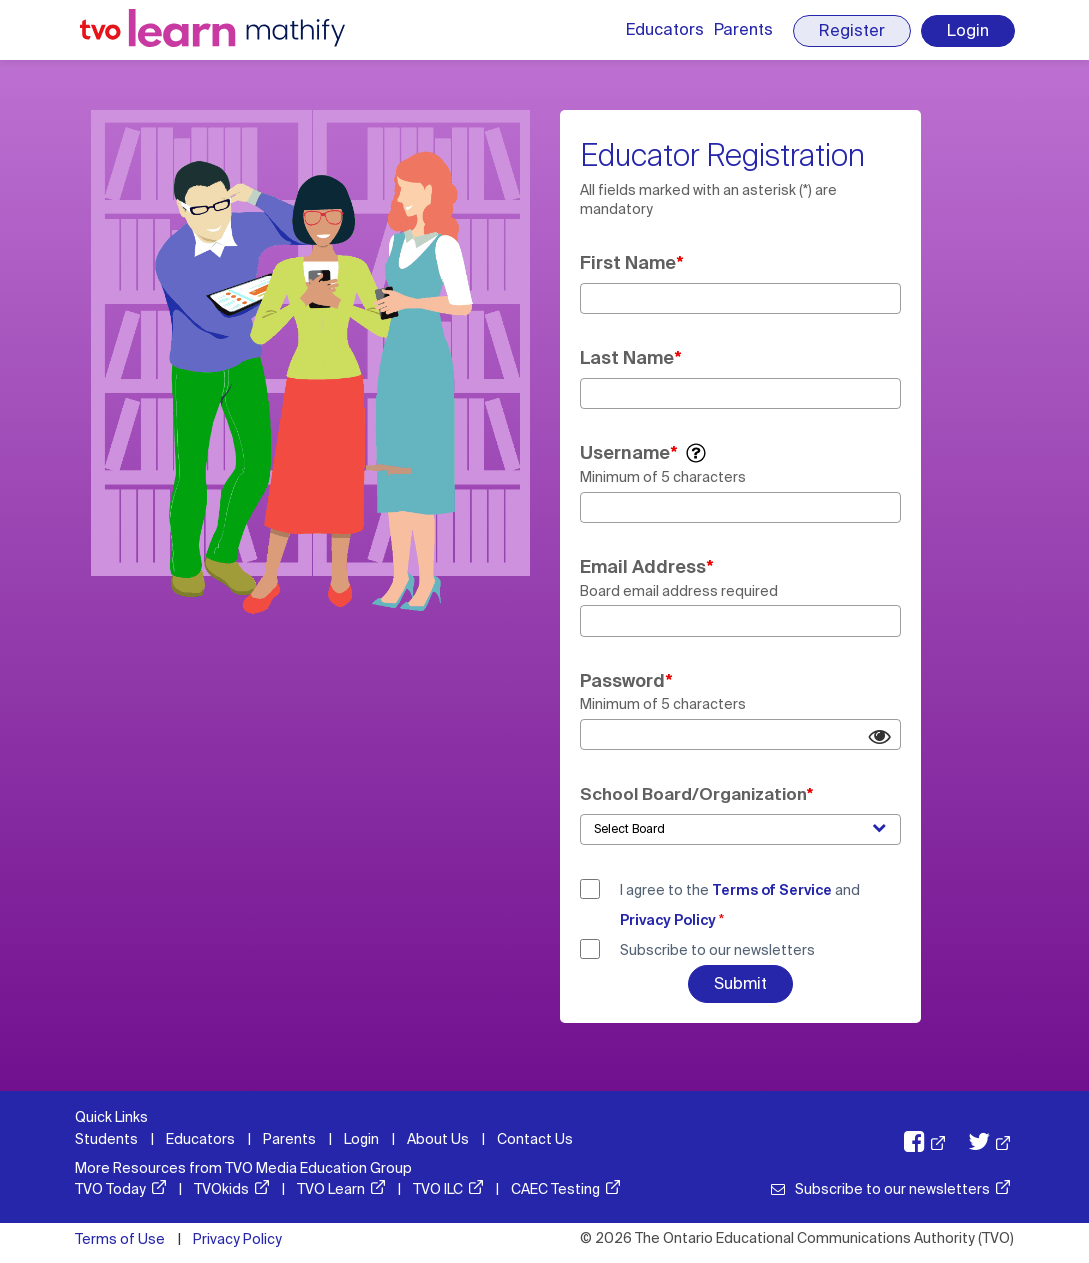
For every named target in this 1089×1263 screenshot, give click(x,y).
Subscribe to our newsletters (717, 950)
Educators (665, 29)
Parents (743, 29)
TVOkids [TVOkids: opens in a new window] (221, 1189)
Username (625, 453)
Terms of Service (772, 890)
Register (852, 30)
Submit (740, 983)
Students (106, 1139)
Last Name (627, 358)
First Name (628, 263)
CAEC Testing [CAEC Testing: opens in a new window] (555, 1189)
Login (968, 30)
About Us (438, 1139)
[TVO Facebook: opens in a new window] (914, 1145)
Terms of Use (120, 1239)
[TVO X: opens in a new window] (979, 1145)
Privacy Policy (668, 920)
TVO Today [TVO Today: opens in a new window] (110, 1189)
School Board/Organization (693, 794)
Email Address (643, 567)
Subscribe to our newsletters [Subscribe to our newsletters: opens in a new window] (892, 1189)
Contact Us (535, 1139)
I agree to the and (740, 905)
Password (622, 681)
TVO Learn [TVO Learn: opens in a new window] (331, 1189)
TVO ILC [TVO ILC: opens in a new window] (438, 1189)
